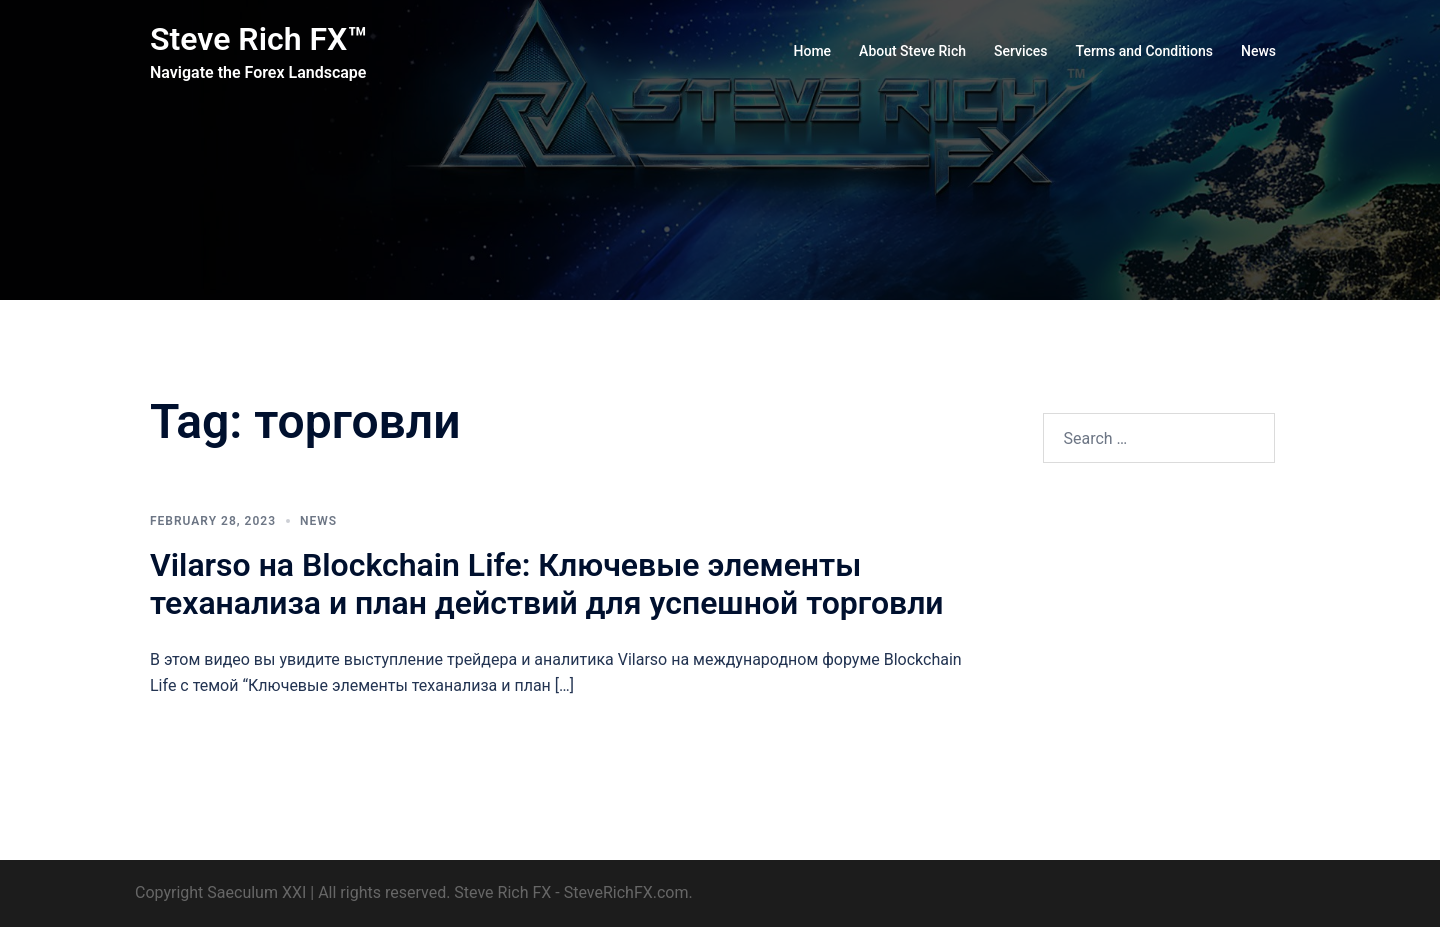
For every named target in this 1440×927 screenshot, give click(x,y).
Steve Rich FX (502, 892)
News (1258, 51)
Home (813, 51)
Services (1021, 51)
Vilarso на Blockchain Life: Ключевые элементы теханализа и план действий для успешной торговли (547, 584)
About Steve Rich (912, 51)
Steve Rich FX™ (258, 39)
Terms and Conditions (1144, 51)
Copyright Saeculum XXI (220, 892)
